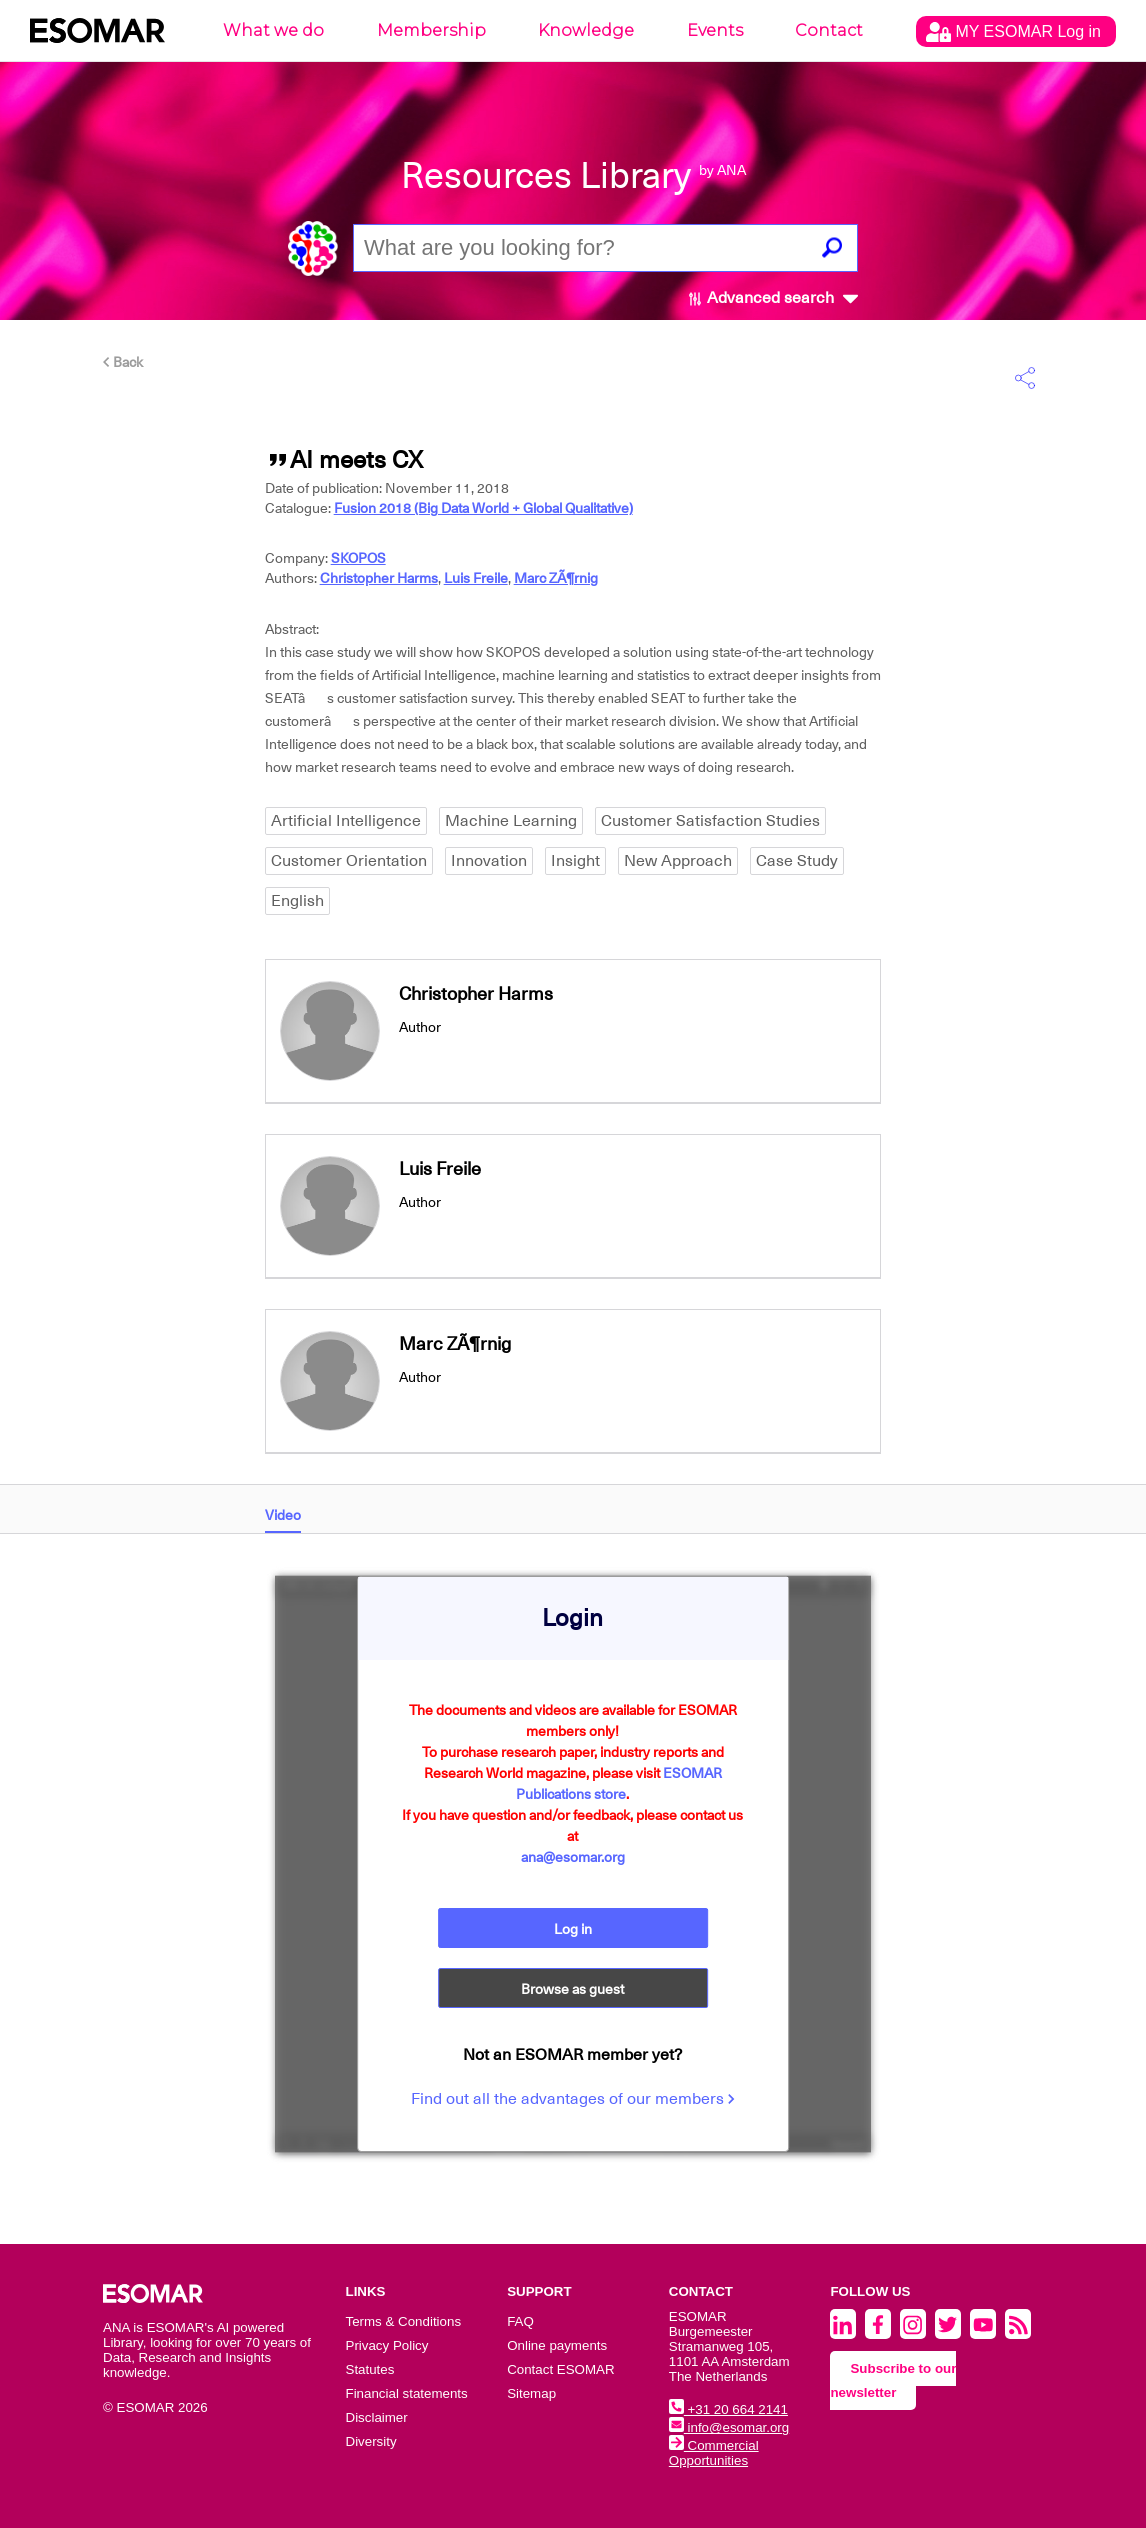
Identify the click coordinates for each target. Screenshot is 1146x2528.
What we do (273, 30)
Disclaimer (377, 2417)
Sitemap (531, 2393)
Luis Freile (476, 578)
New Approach (678, 861)
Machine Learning (511, 821)
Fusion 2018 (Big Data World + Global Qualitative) (483, 508)
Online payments (557, 2345)
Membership (431, 30)
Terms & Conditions (404, 2321)
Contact (829, 30)
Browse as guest (572, 1989)
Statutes (370, 2369)
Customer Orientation (349, 861)
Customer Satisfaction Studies (710, 821)
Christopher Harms (379, 578)
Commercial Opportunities (714, 2453)
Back (123, 362)
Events (715, 30)
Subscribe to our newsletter (893, 2380)
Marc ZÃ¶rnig (556, 578)
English (297, 901)
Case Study (797, 861)
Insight (575, 861)
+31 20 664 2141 (728, 2409)
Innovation (489, 861)
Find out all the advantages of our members (573, 2099)
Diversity (371, 2441)
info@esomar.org (729, 2427)
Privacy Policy (387, 2345)
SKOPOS (358, 558)
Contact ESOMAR (560, 2369)
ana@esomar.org (573, 1857)
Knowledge (586, 30)
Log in (573, 1929)
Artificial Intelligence (346, 821)
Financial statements (407, 2393)
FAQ (520, 2321)
